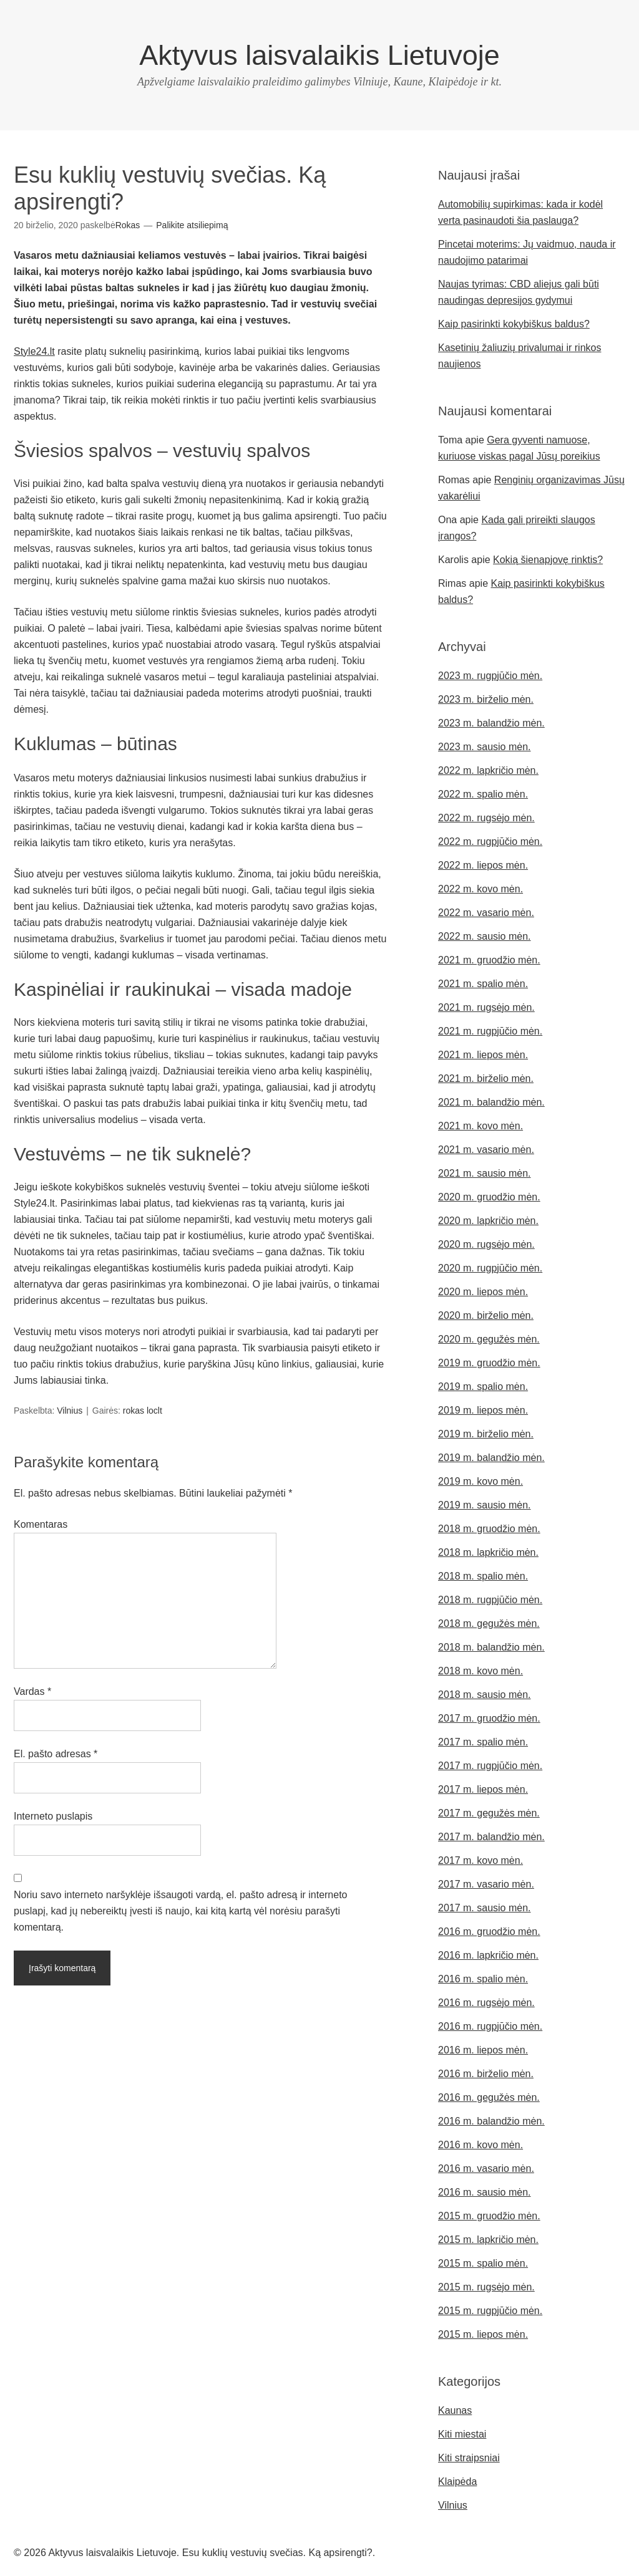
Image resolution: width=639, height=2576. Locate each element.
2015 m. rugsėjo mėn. (486, 2287)
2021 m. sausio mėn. (484, 1173)
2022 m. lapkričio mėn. (488, 770)
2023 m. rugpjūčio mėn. (490, 675)
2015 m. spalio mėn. (483, 2263)
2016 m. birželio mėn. (486, 2073)
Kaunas (455, 2410)
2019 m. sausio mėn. (484, 1505)
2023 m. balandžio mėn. (491, 723)
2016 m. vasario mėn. (486, 2168)
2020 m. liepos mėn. (483, 1291)
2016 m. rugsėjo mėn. (486, 2002)
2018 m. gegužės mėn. (489, 1623)
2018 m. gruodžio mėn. (489, 1528)
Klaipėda (457, 2481)
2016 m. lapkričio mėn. (488, 1955)
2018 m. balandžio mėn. (491, 1647)
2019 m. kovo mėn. (480, 1481)
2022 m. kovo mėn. (480, 889)
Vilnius (69, 1411)
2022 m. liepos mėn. (483, 865)
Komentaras (40, 1524)
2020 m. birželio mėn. (486, 1315)
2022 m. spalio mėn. (483, 794)
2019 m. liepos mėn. (483, 1410)
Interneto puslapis (53, 1816)
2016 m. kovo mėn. (480, 2144)
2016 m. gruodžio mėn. (489, 1931)
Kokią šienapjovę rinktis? (548, 559)
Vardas (32, 1691)
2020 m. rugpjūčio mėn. (490, 1268)
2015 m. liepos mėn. (483, 2334)
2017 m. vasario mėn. (486, 1884)
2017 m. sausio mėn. (484, 1908)
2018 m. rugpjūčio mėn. (490, 1599)
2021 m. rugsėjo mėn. (486, 1007)
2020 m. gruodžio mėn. (489, 1197)
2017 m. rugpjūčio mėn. (490, 1765)
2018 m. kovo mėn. (480, 1671)
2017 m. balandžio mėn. (491, 1836)
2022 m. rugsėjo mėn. (486, 818)
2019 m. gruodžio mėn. (489, 1363)
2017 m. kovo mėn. (480, 1860)
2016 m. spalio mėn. (483, 1979)
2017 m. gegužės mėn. (489, 1813)
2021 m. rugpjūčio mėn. (490, 1031)
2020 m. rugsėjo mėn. (486, 1244)
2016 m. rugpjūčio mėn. (490, 2026)
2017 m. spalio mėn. (483, 1742)
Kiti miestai (462, 2434)
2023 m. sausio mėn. (484, 746)
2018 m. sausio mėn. (484, 1694)
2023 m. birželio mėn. (486, 699)
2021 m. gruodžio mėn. (489, 960)
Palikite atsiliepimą (192, 225)
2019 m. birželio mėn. (486, 1434)
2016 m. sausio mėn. (484, 2192)
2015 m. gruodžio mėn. (489, 2216)
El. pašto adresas (55, 1754)
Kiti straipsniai (469, 2458)
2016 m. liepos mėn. (483, 2050)
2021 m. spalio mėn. (483, 983)
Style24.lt (34, 351)
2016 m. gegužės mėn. (489, 2097)
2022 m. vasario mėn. (486, 912)
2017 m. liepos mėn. (483, 1789)
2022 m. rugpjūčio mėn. (490, 841)
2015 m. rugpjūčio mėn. (490, 2310)
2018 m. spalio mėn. (483, 1576)
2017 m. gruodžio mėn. (489, 1718)
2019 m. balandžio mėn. (491, 1457)
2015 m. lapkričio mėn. (488, 2239)
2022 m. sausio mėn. (484, 936)
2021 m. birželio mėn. (486, 1078)
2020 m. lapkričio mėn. (488, 1220)
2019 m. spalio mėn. (483, 1386)
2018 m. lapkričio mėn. (488, 1552)
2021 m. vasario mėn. (486, 1149)
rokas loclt (142, 1411)
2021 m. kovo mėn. (480, 1126)
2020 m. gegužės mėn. (489, 1339)
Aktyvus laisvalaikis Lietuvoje (319, 55)
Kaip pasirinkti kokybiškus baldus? (514, 324)
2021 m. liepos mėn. (483, 1054)
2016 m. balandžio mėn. (491, 2121)
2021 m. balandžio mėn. (491, 1102)
